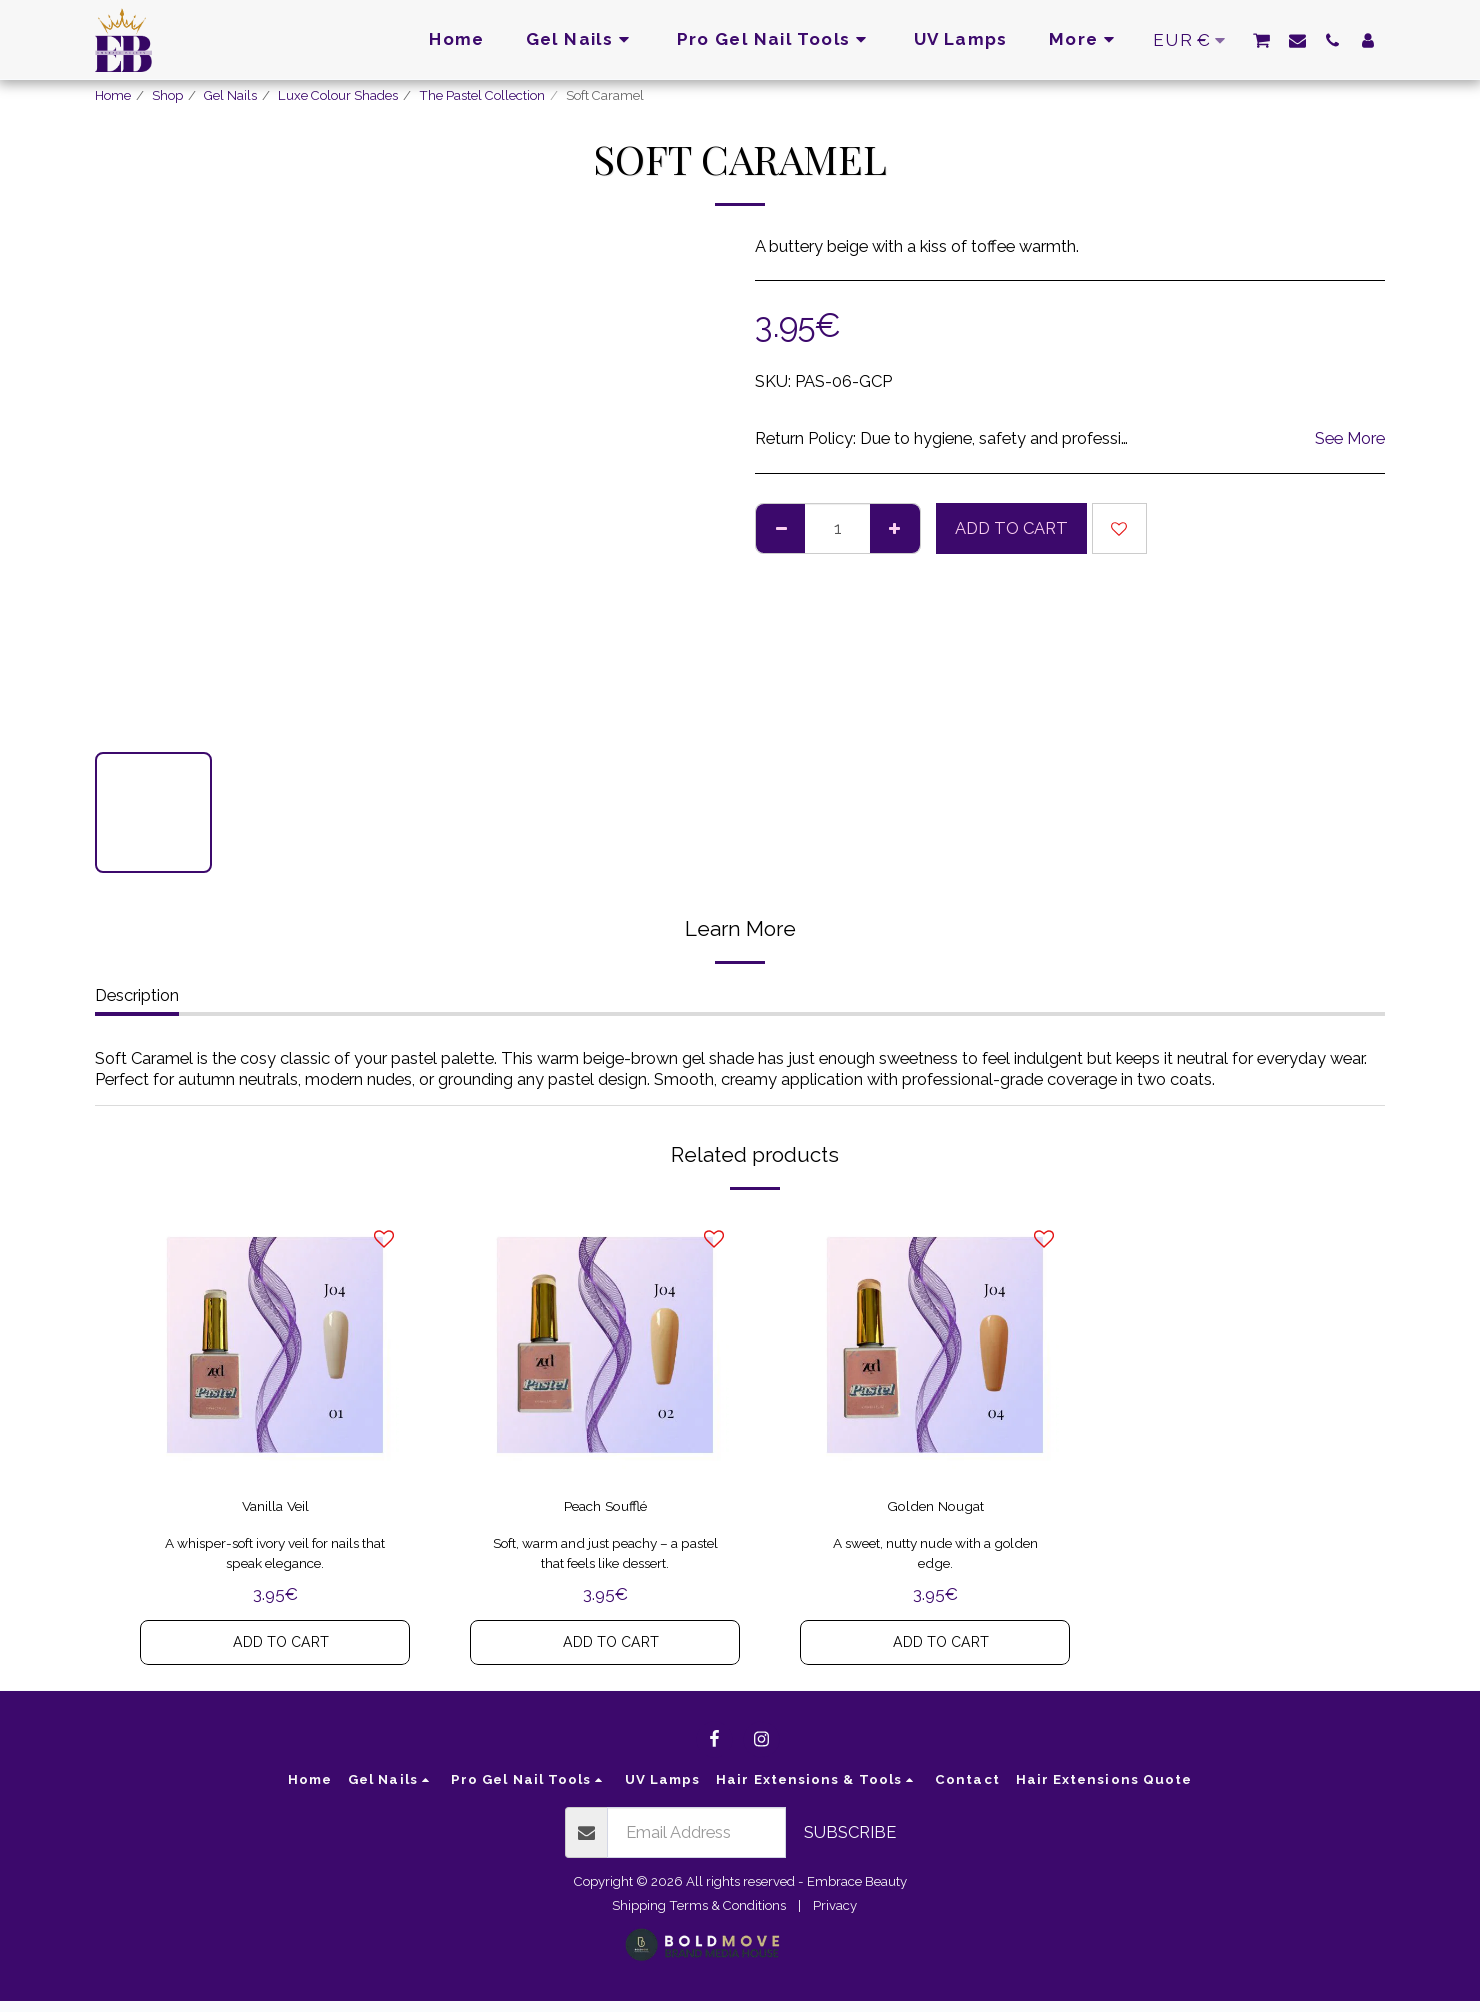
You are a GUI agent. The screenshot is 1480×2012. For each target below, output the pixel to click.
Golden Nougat (935, 1510)
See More (1350, 438)
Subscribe (850, 1843)
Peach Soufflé (605, 1510)
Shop (167, 95)
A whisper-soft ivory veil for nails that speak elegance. (275, 1561)
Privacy (835, 1916)
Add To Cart (1011, 528)
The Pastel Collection (482, 95)
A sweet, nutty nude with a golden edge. (935, 1561)
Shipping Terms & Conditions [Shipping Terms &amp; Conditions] (699, 1916)
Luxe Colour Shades (338, 95)
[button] (1261, 40)
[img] (275, 1345)
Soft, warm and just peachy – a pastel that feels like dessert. (605, 1561)
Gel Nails (230, 95)
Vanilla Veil (275, 1510)
